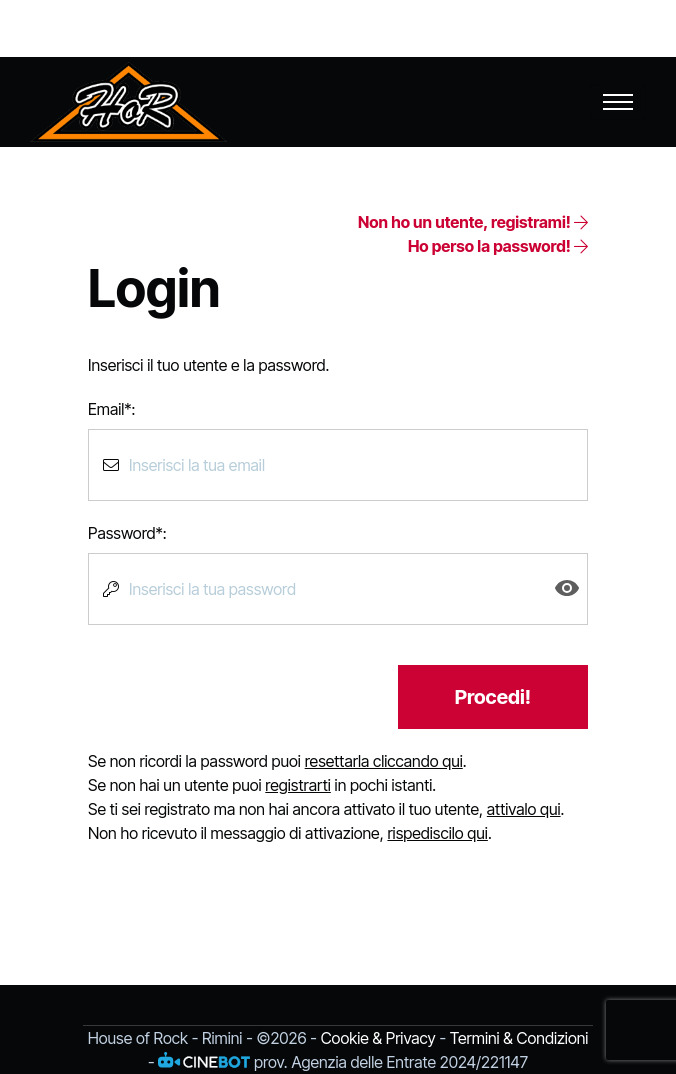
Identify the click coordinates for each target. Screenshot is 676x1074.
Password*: (127, 533)
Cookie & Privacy (378, 1038)
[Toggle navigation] (618, 102)
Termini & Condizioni (519, 1038)
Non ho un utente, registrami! (473, 222)
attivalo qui (524, 809)
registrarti (298, 785)
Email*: (111, 409)
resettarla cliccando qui (384, 761)
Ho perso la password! (498, 246)
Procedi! (493, 697)
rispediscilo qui (437, 833)
